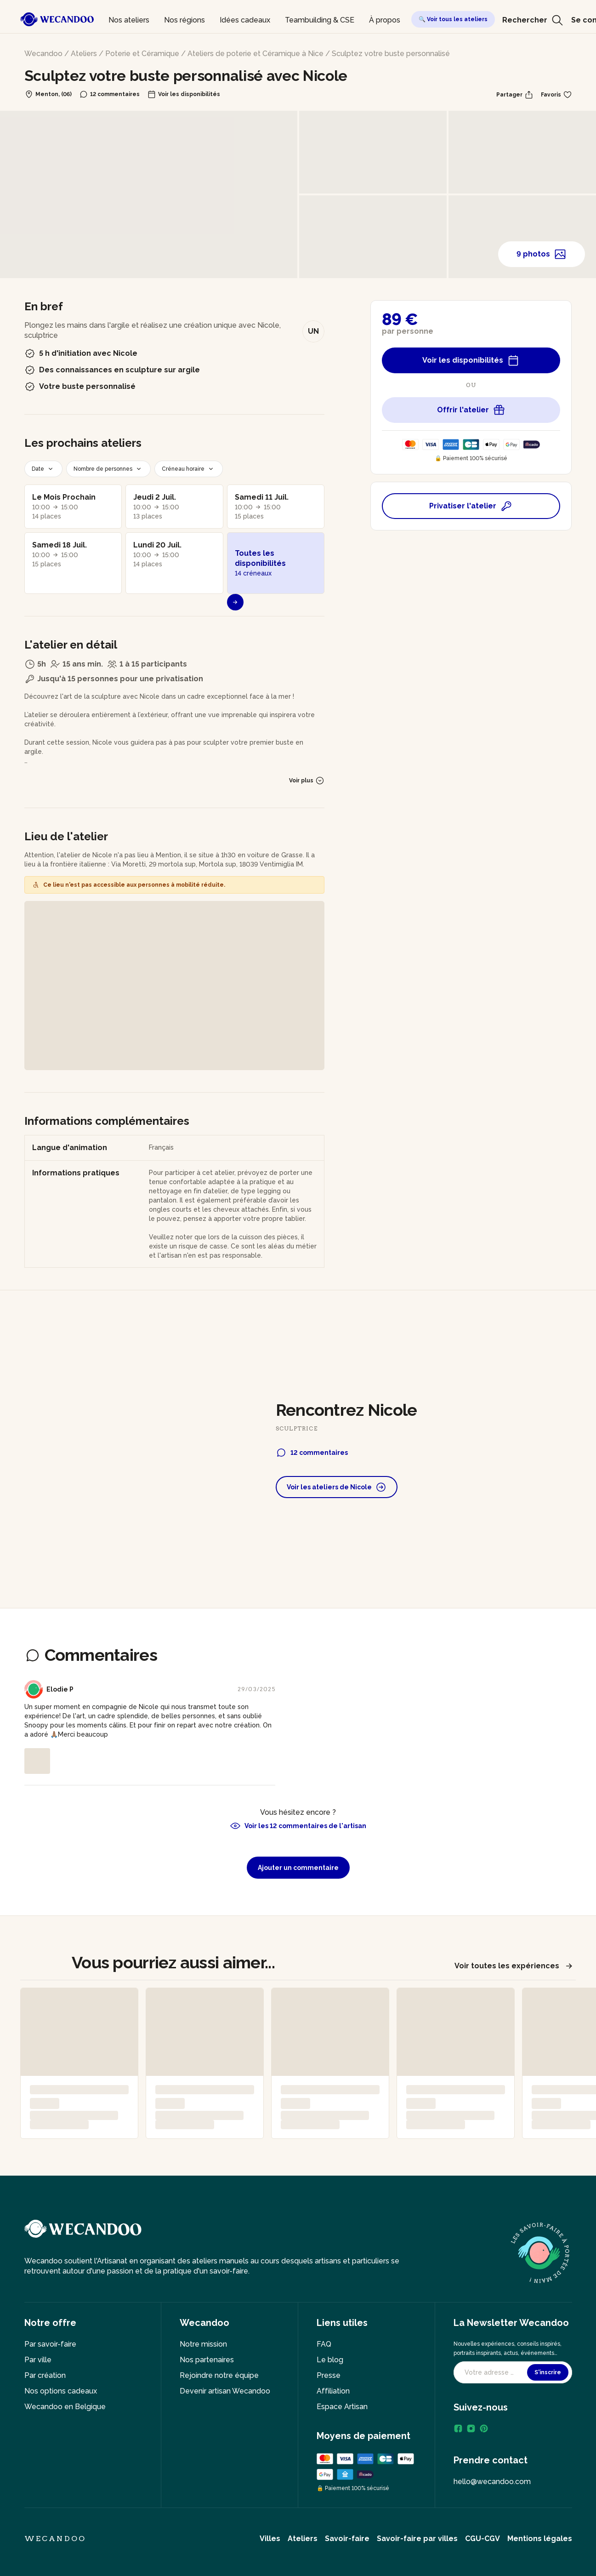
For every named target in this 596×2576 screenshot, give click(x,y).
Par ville (37, 2359)
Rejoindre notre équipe (219, 2375)
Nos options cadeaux (60, 2391)
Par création (45, 2375)
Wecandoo (43, 53)
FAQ (324, 2344)
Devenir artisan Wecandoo (225, 2391)
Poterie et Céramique (142, 53)
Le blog (330, 2359)
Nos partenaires (207, 2359)
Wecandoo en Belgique (65, 2406)
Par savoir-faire (50, 2344)
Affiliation (333, 2391)
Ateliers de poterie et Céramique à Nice (255, 53)
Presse (329, 2375)
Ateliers (84, 53)
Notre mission (203, 2344)
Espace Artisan (342, 2406)
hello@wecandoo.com (492, 2481)
